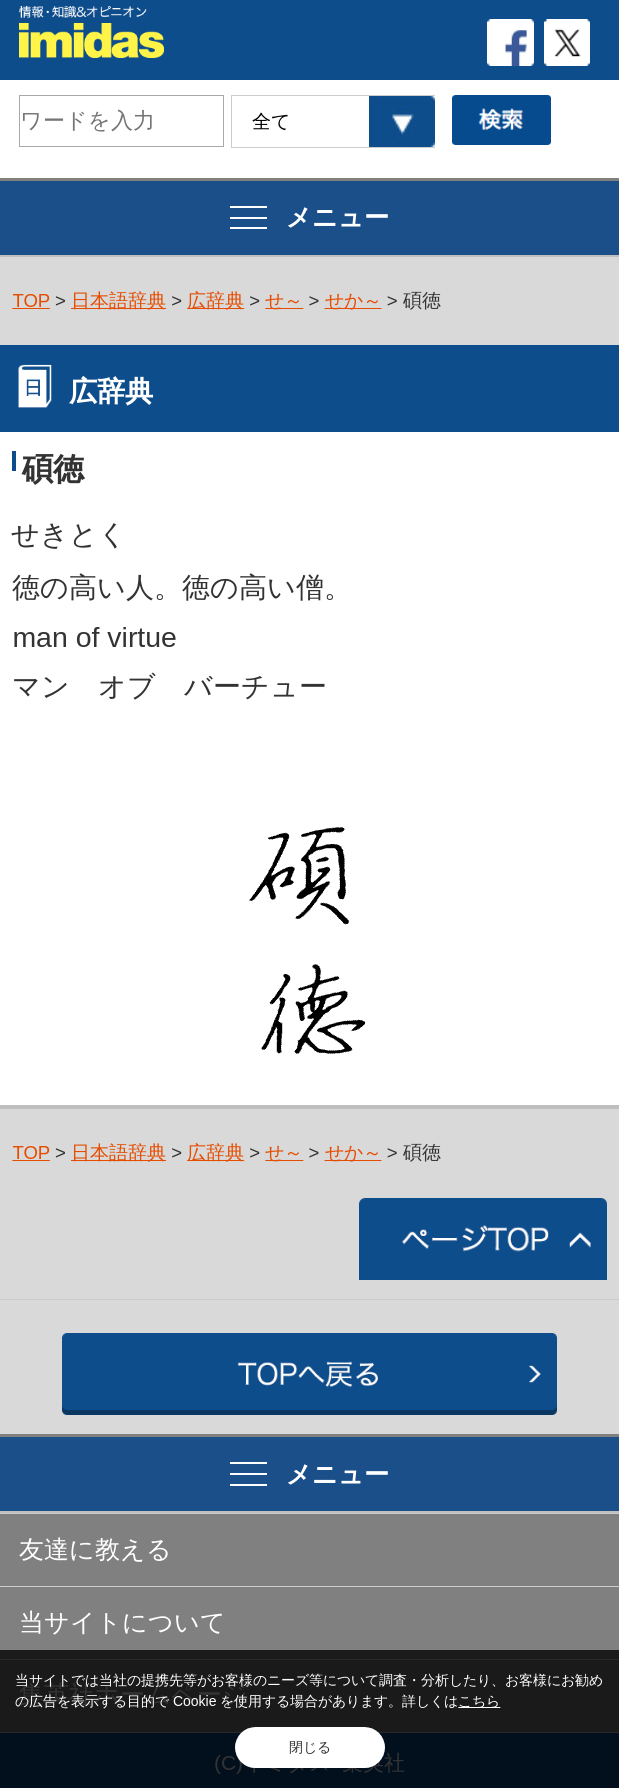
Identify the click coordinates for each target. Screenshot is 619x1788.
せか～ (353, 300)
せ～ (284, 300)
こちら (479, 1701)
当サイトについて (122, 1622)
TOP (31, 300)
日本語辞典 (118, 300)
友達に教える (95, 1549)
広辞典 (215, 300)
